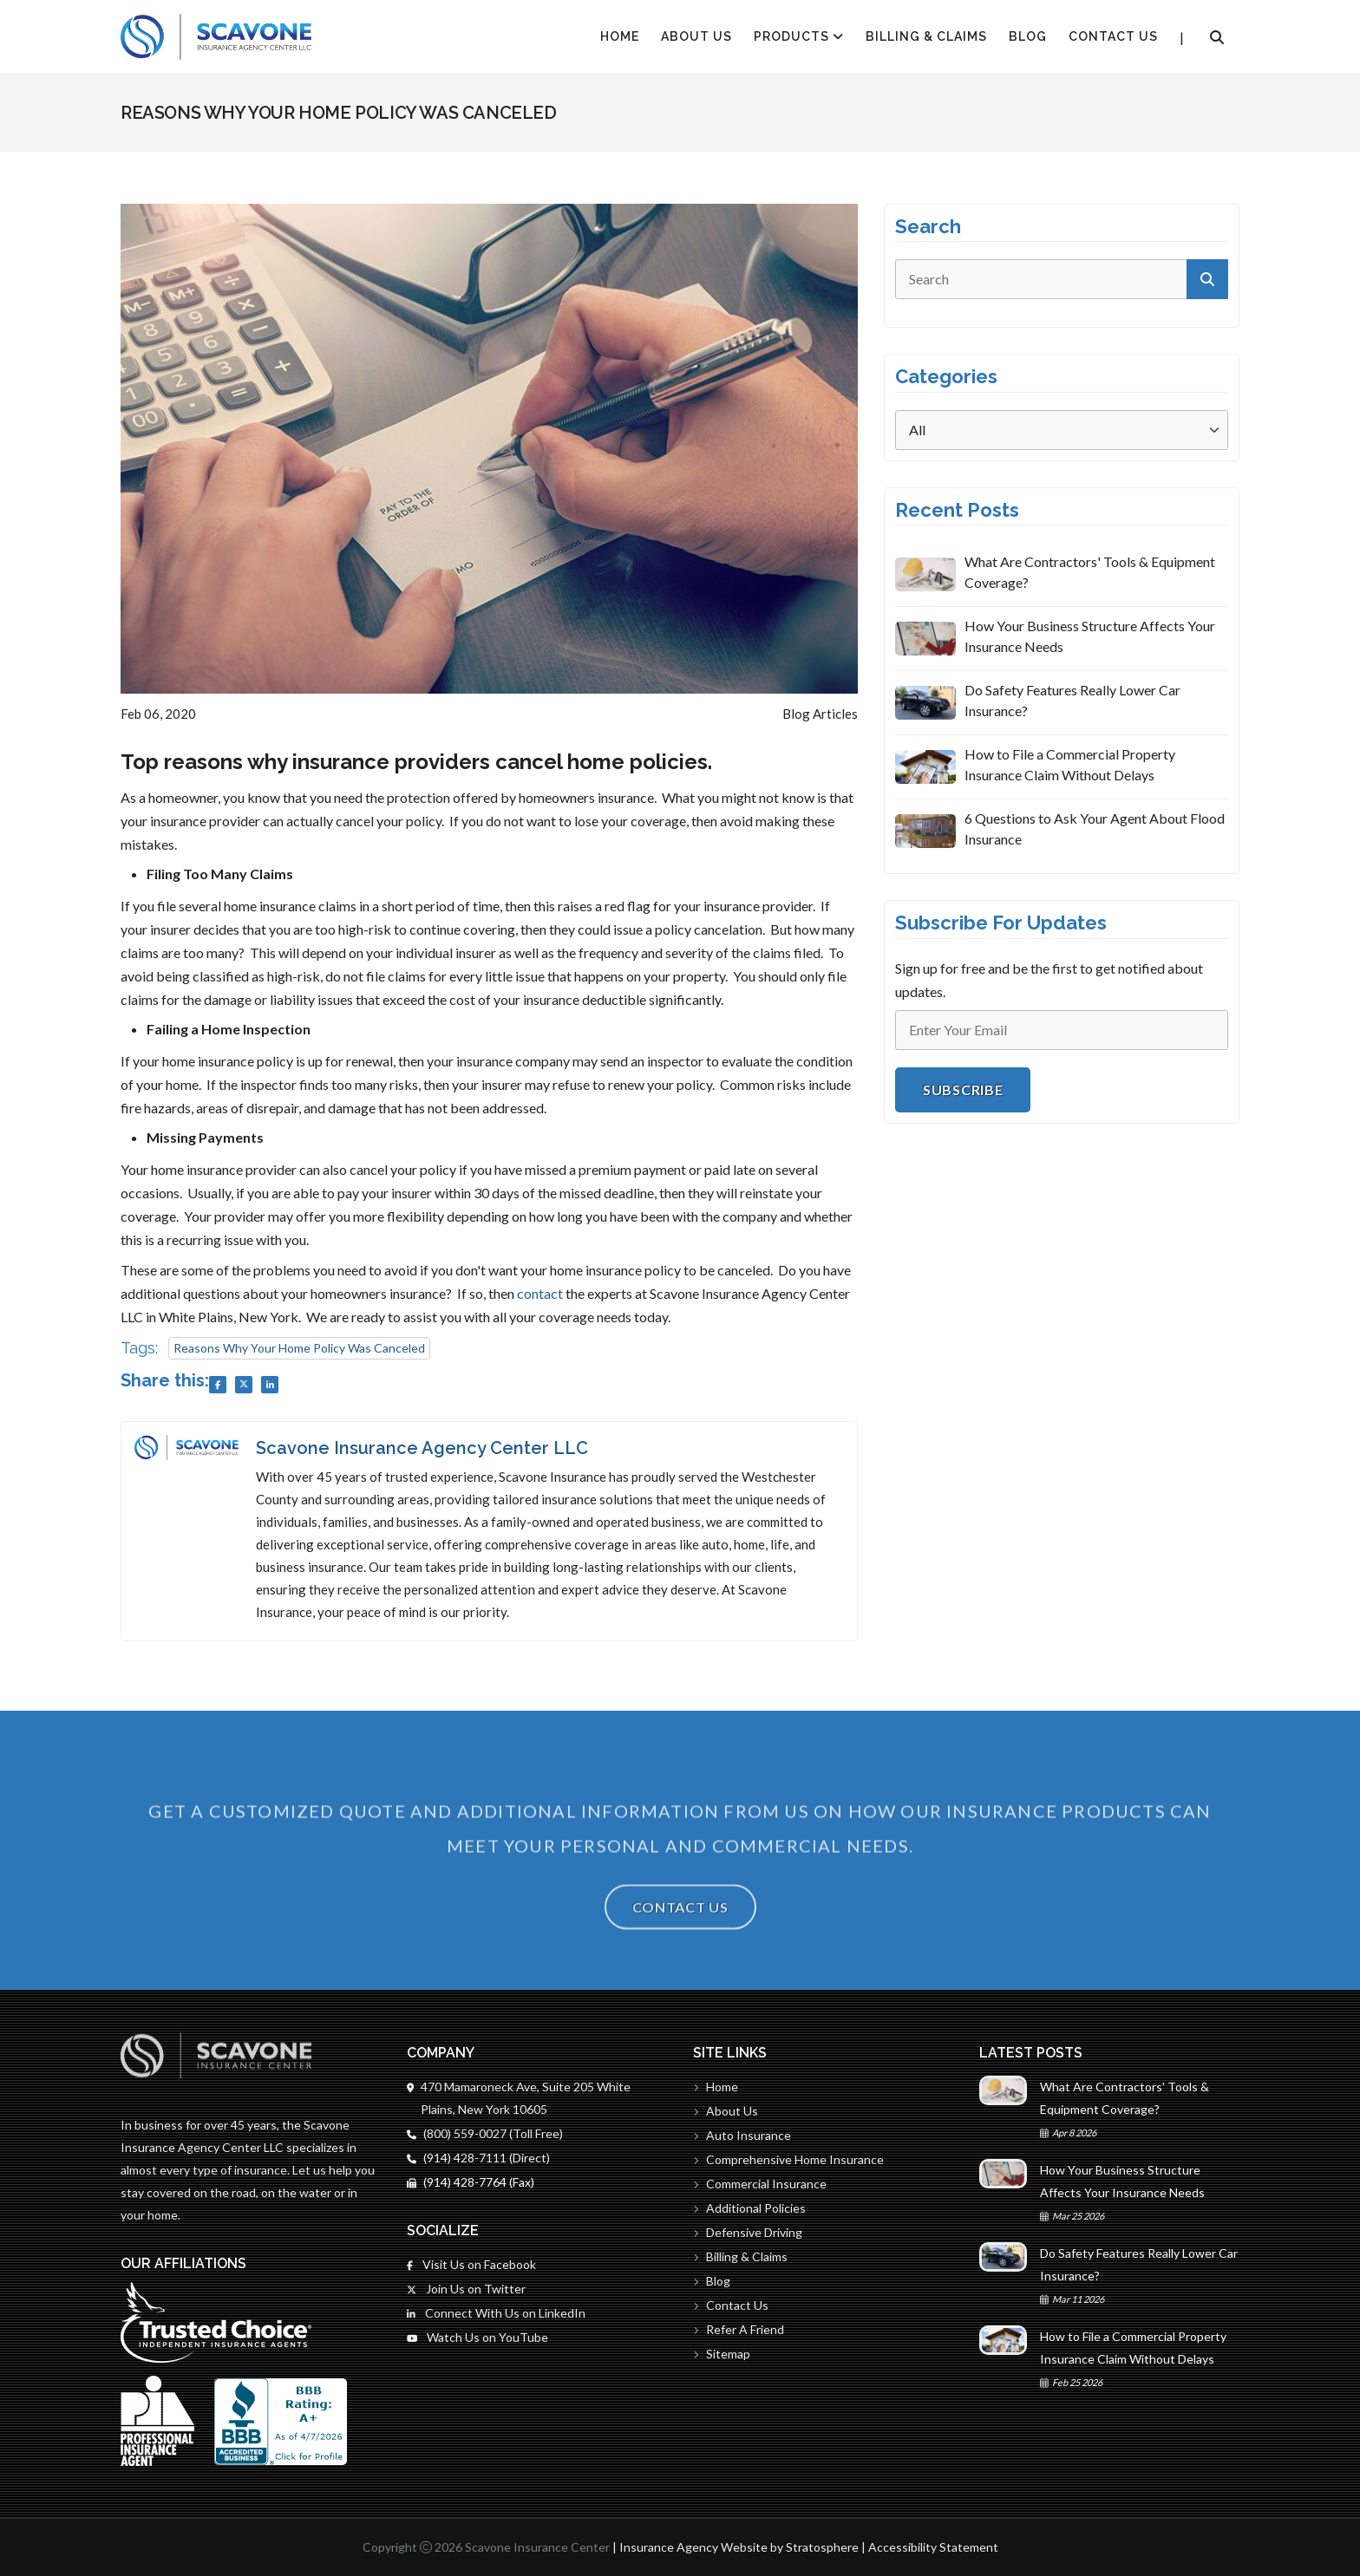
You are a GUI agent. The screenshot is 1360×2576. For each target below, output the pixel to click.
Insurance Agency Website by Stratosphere (739, 2547)
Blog (1028, 36)
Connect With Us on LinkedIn (496, 2312)
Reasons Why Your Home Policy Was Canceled (299, 1347)
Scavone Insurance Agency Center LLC (422, 1448)
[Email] (1061, 1030)
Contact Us (1113, 36)
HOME (619, 36)
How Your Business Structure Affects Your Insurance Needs (1089, 636)
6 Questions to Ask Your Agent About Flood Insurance (1094, 828)
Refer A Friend (738, 2329)
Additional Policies (749, 2208)
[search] (1061, 279)
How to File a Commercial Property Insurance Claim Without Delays (1069, 764)
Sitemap (721, 2353)
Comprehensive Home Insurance (788, 2159)
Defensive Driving (747, 2232)
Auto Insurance (742, 2135)
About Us (696, 36)
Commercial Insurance (760, 2183)
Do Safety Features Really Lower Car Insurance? (1072, 700)
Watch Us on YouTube (477, 2337)
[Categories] (1061, 430)
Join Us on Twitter (466, 2288)
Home (715, 2086)
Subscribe (963, 1089)
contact (540, 1293)
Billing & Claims (926, 36)
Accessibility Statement (933, 2547)
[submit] (1207, 279)
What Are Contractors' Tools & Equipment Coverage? (1089, 571)
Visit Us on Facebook (471, 2264)
